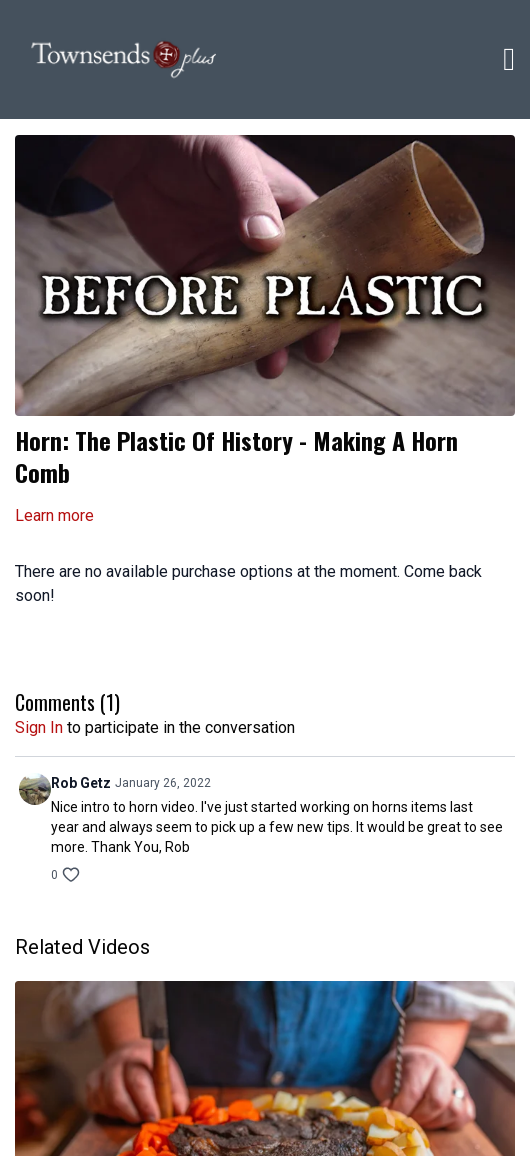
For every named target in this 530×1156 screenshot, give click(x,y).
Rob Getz (81, 783)
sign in (39, 727)
